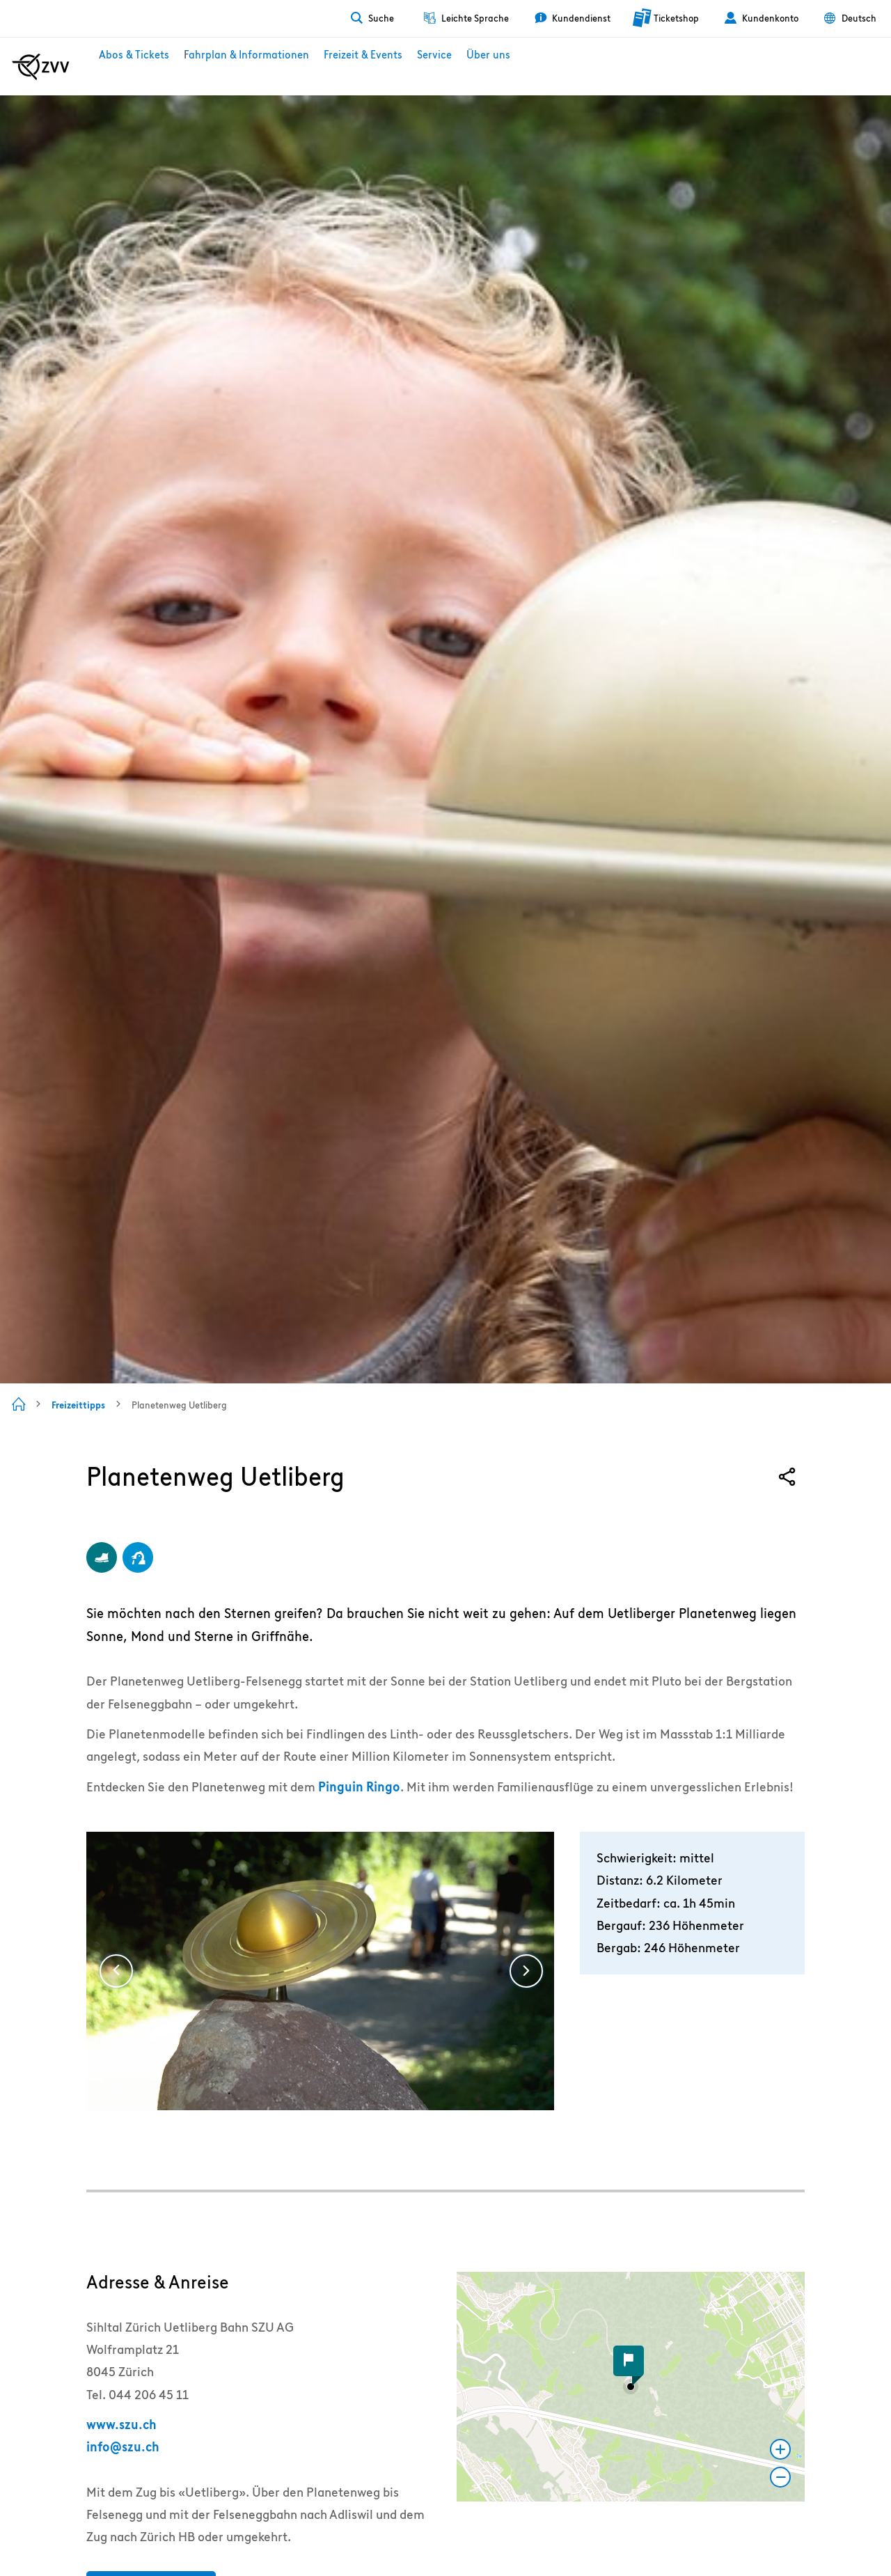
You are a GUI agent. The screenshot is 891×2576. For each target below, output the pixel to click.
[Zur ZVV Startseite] (40, 67)
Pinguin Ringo (359, 1787)
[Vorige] (116, 1971)
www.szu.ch (121, 2425)
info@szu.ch (122, 2447)
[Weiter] (526, 1971)
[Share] (787, 1477)
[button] (630, 2386)
